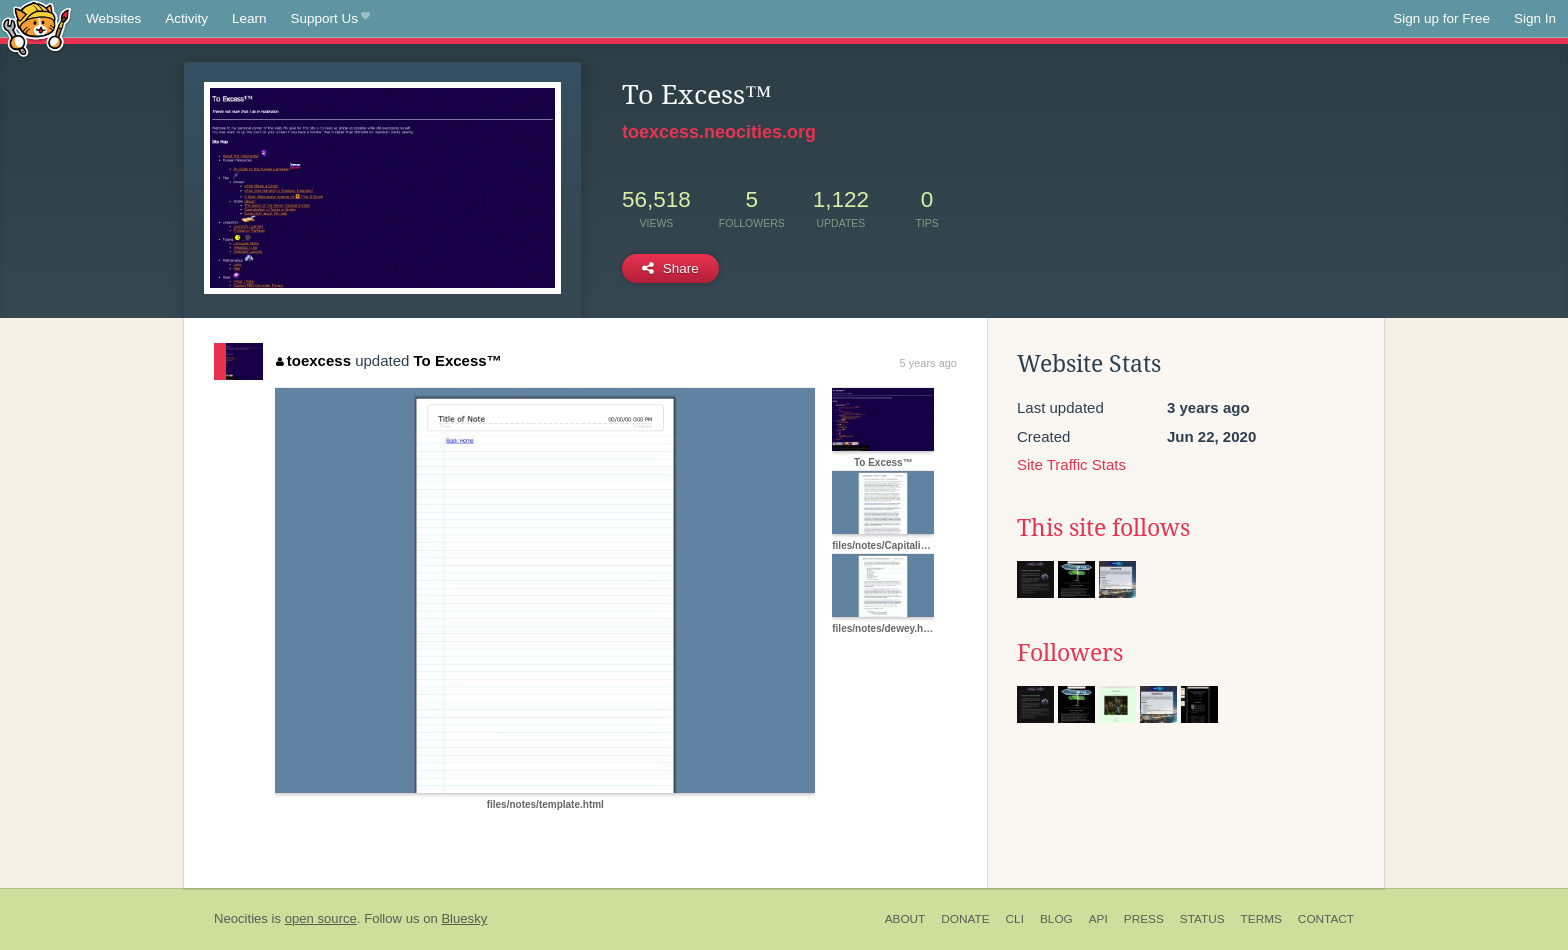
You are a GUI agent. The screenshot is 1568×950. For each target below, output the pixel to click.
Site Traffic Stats (1071, 464)
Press (1144, 919)
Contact (1326, 919)
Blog (1056, 919)
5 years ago (928, 363)
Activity (186, 18)
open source (321, 918)
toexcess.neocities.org (719, 132)
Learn (249, 18)
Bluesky (464, 918)
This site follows (1103, 528)
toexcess (313, 360)
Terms (1261, 919)
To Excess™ (458, 360)
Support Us (330, 19)
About (905, 919)
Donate (965, 919)
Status (1202, 919)
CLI (1015, 919)
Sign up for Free (1441, 18)
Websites (113, 18)
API (1098, 919)
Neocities (241, 918)
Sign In (1535, 18)
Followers (1070, 653)
